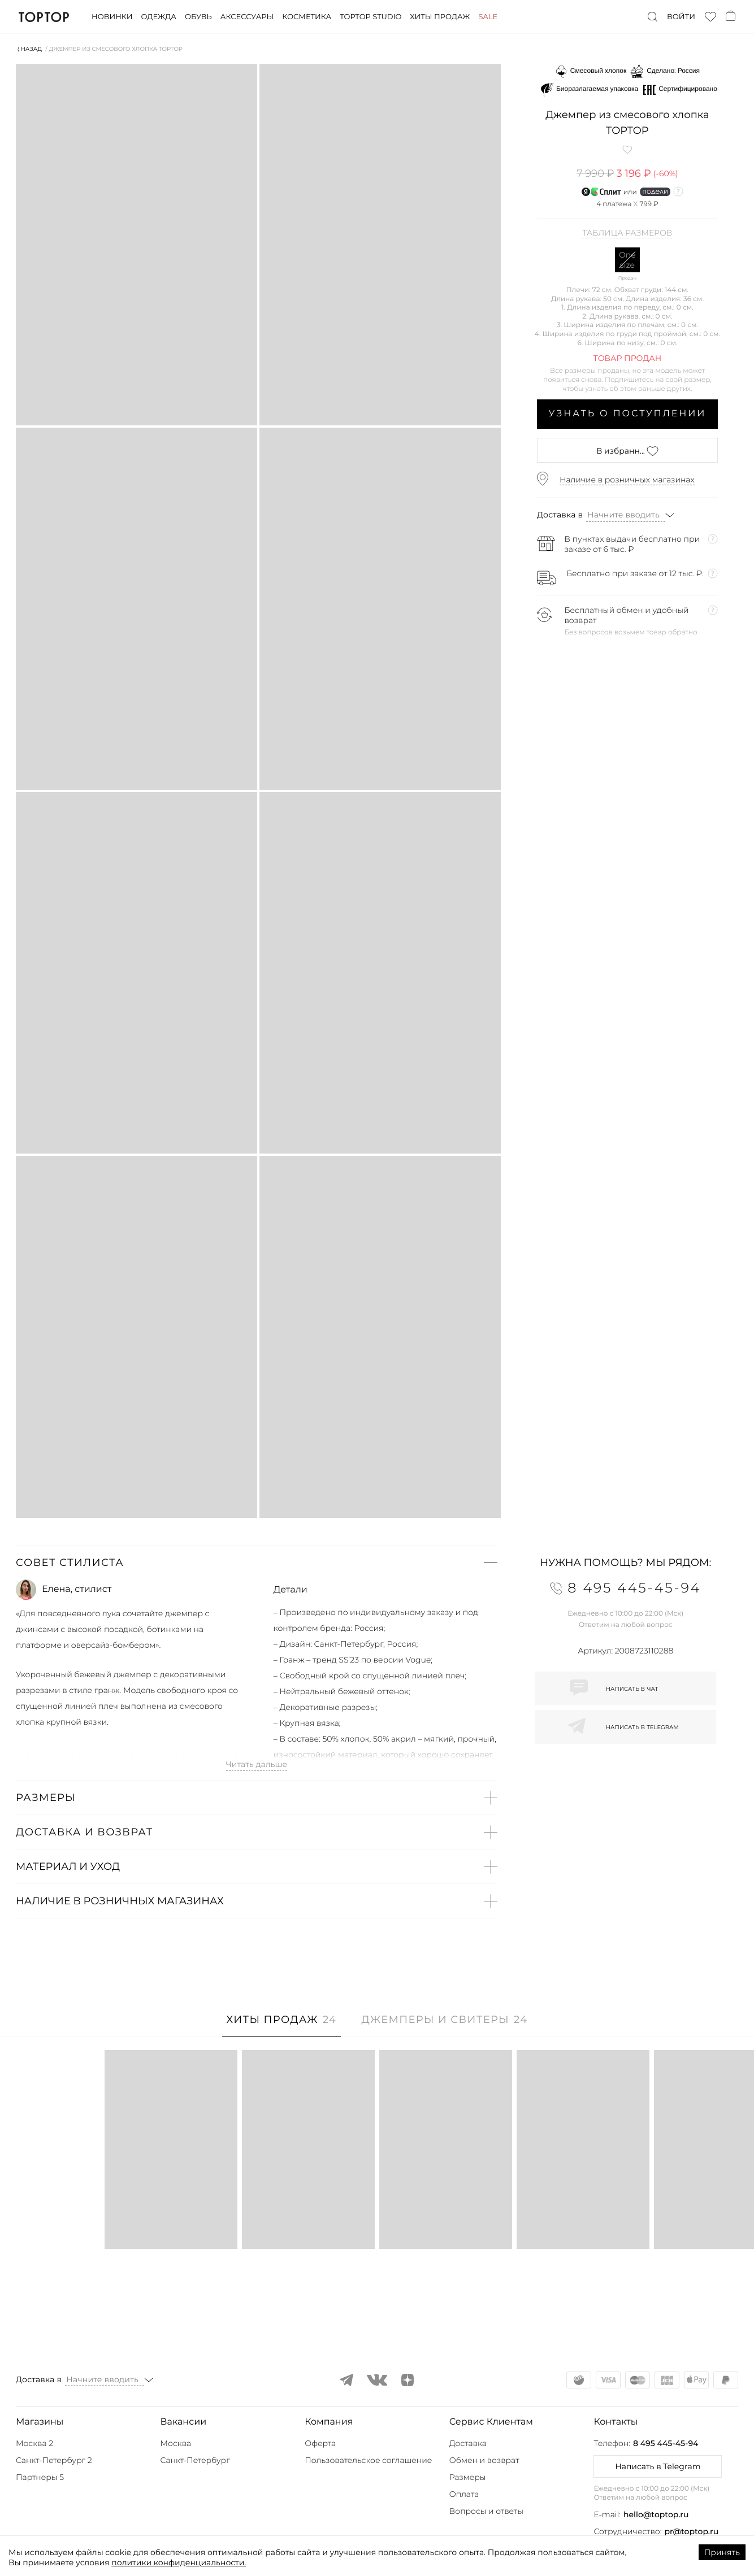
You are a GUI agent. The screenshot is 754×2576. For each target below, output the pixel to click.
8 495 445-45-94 (665, 2443)
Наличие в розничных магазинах (627, 480)
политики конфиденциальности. (178, 2562)
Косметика (306, 16)
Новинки (112, 16)
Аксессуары (247, 16)
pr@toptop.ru (692, 2531)
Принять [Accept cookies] (722, 2552)
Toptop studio (370, 16)
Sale (487, 16)
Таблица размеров (627, 233)
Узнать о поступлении (628, 413)
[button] (256, 1562)
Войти (681, 16)
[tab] (281, 2025)
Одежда (158, 16)
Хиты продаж (440, 16)
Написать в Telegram (657, 2466)
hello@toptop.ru (656, 2514)
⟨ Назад (30, 49)
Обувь (198, 16)
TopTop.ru (44, 17)
